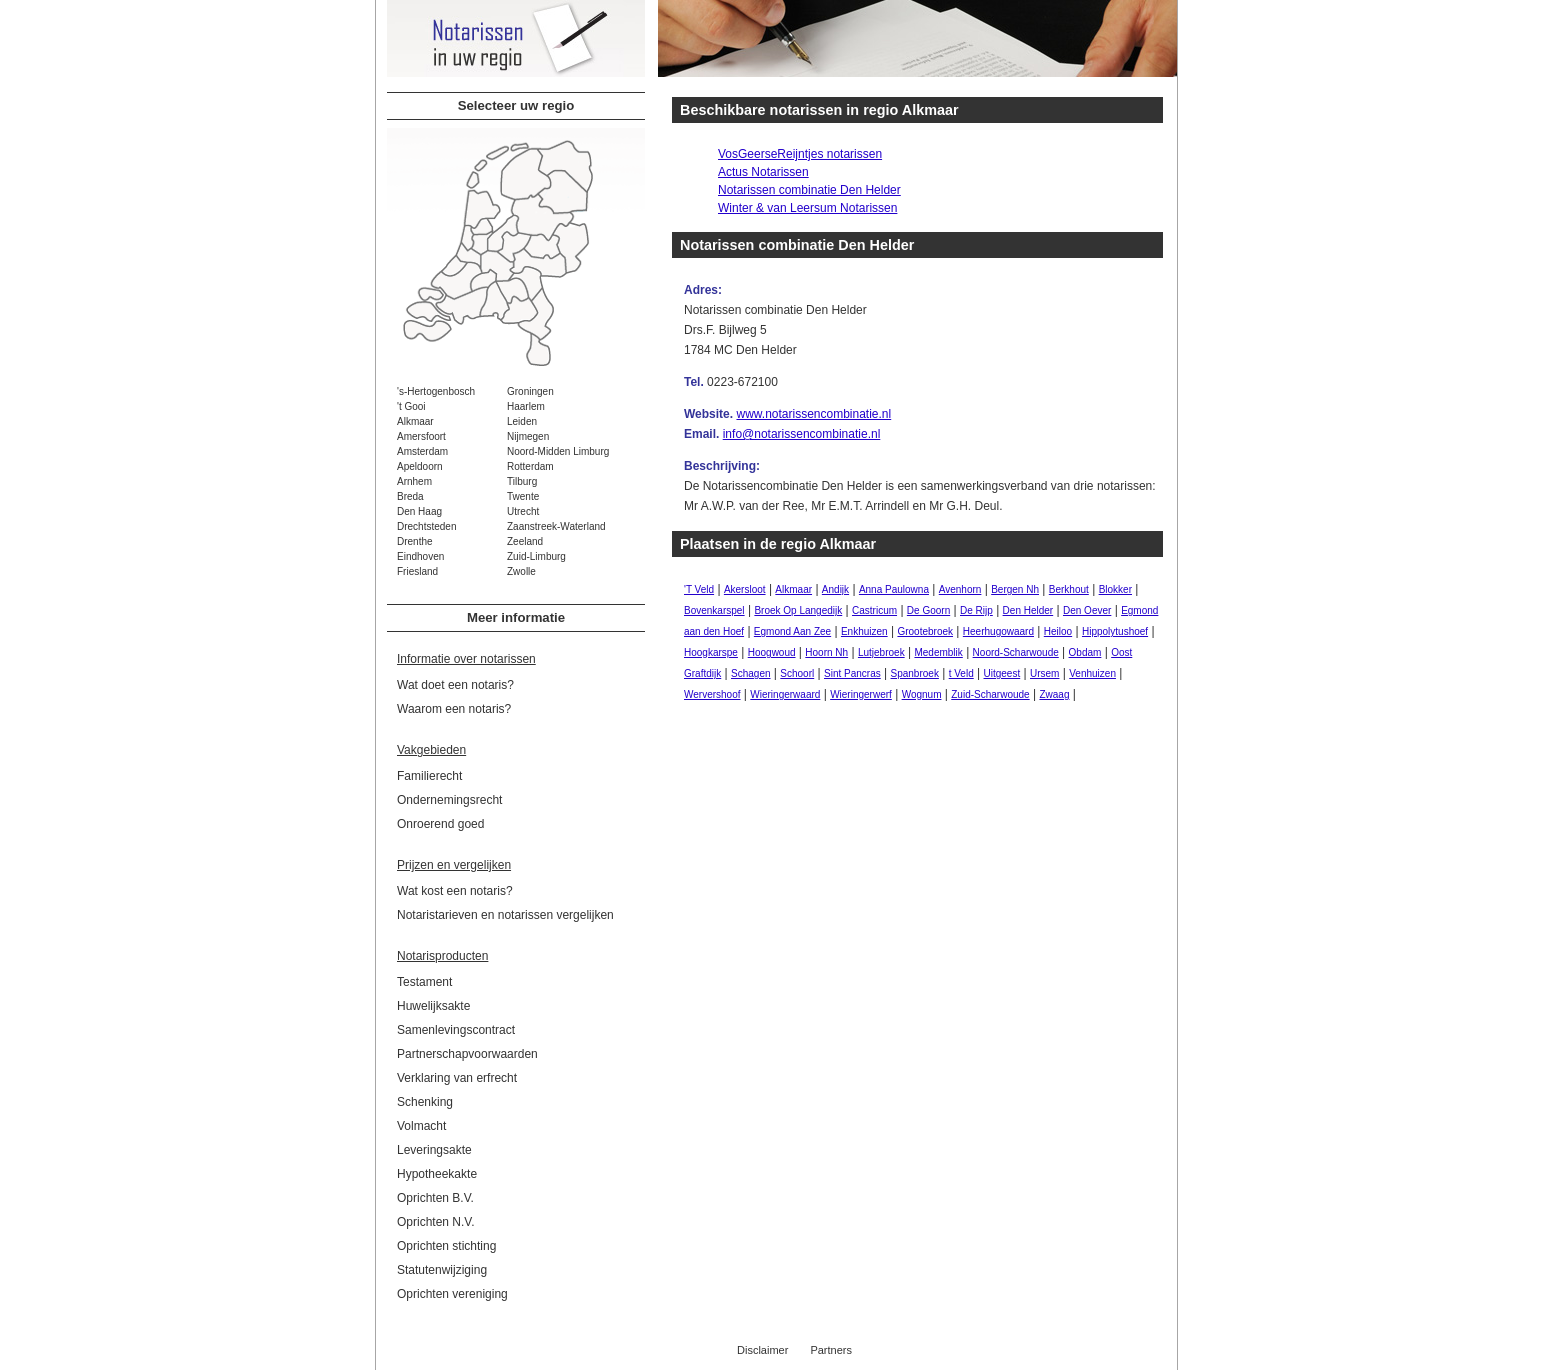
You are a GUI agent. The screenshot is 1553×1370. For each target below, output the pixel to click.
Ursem (1044, 673)
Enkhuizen (864, 631)
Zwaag (1054, 694)
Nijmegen (528, 436)
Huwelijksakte (433, 1006)
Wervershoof (712, 694)
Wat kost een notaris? (455, 891)
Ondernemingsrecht (449, 800)
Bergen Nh (1015, 589)
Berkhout (1069, 589)
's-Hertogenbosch (436, 391)
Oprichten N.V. (436, 1222)
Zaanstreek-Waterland (556, 526)
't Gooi (411, 406)
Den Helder (1028, 610)
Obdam (1085, 652)
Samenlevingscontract (456, 1030)
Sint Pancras (852, 673)
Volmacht (421, 1126)
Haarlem (526, 406)
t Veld (961, 673)
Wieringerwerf (861, 694)
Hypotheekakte (437, 1174)
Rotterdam (530, 466)
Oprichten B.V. (435, 1198)
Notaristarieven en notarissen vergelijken (505, 915)
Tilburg (522, 481)
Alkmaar (415, 421)
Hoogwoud (772, 652)
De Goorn (928, 610)
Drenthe (415, 541)
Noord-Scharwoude (1016, 652)
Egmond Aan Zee (792, 631)
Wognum (922, 694)
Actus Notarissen (763, 172)
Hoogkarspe (711, 652)
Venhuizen (1092, 673)
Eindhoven (420, 556)
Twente (523, 496)
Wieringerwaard (785, 694)
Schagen (750, 673)
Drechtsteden (426, 526)
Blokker (1115, 589)
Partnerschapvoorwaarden (467, 1054)
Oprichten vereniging (452, 1294)
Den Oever (1087, 610)
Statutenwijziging (442, 1270)
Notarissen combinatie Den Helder (809, 190)
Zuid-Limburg (536, 556)
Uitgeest (1002, 673)
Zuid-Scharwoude (990, 694)
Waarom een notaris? (454, 709)
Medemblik (938, 652)
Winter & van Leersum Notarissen (807, 208)
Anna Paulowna (894, 589)
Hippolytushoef (1115, 631)
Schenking (425, 1102)
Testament (424, 982)
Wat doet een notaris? (455, 685)
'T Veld (699, 589)
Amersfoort (421, 436)
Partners (831, 1350)
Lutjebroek (881, 652)
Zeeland (525, 541)
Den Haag (419, 511)
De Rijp (976, 610)
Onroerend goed (440, 824)
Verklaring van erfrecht (457, 1078)
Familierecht (429, 776)
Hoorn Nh (826, 652)
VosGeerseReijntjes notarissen (800, 154)
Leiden (522, 421)
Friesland (417, 571)
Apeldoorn (420, 466)
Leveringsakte (434, 1150)
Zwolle (521, 571)
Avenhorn (960, 589)
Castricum (874, 610)
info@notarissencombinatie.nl (802, 434)
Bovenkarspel (714, 610)
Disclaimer (762, 1350)
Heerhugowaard (998, 631)
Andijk (835, 589)
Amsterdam (422, 451)
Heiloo (1058, 631)
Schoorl (797, 673)
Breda (410, 496)
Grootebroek (925, 631)
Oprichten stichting (446, 1246)
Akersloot (745, 589)
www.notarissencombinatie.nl (813, 414)
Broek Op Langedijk (798, 610)
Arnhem (414, 481)
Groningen (530, 391)
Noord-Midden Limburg (558, 451)
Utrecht (523, 511)
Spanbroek (915, 673)
